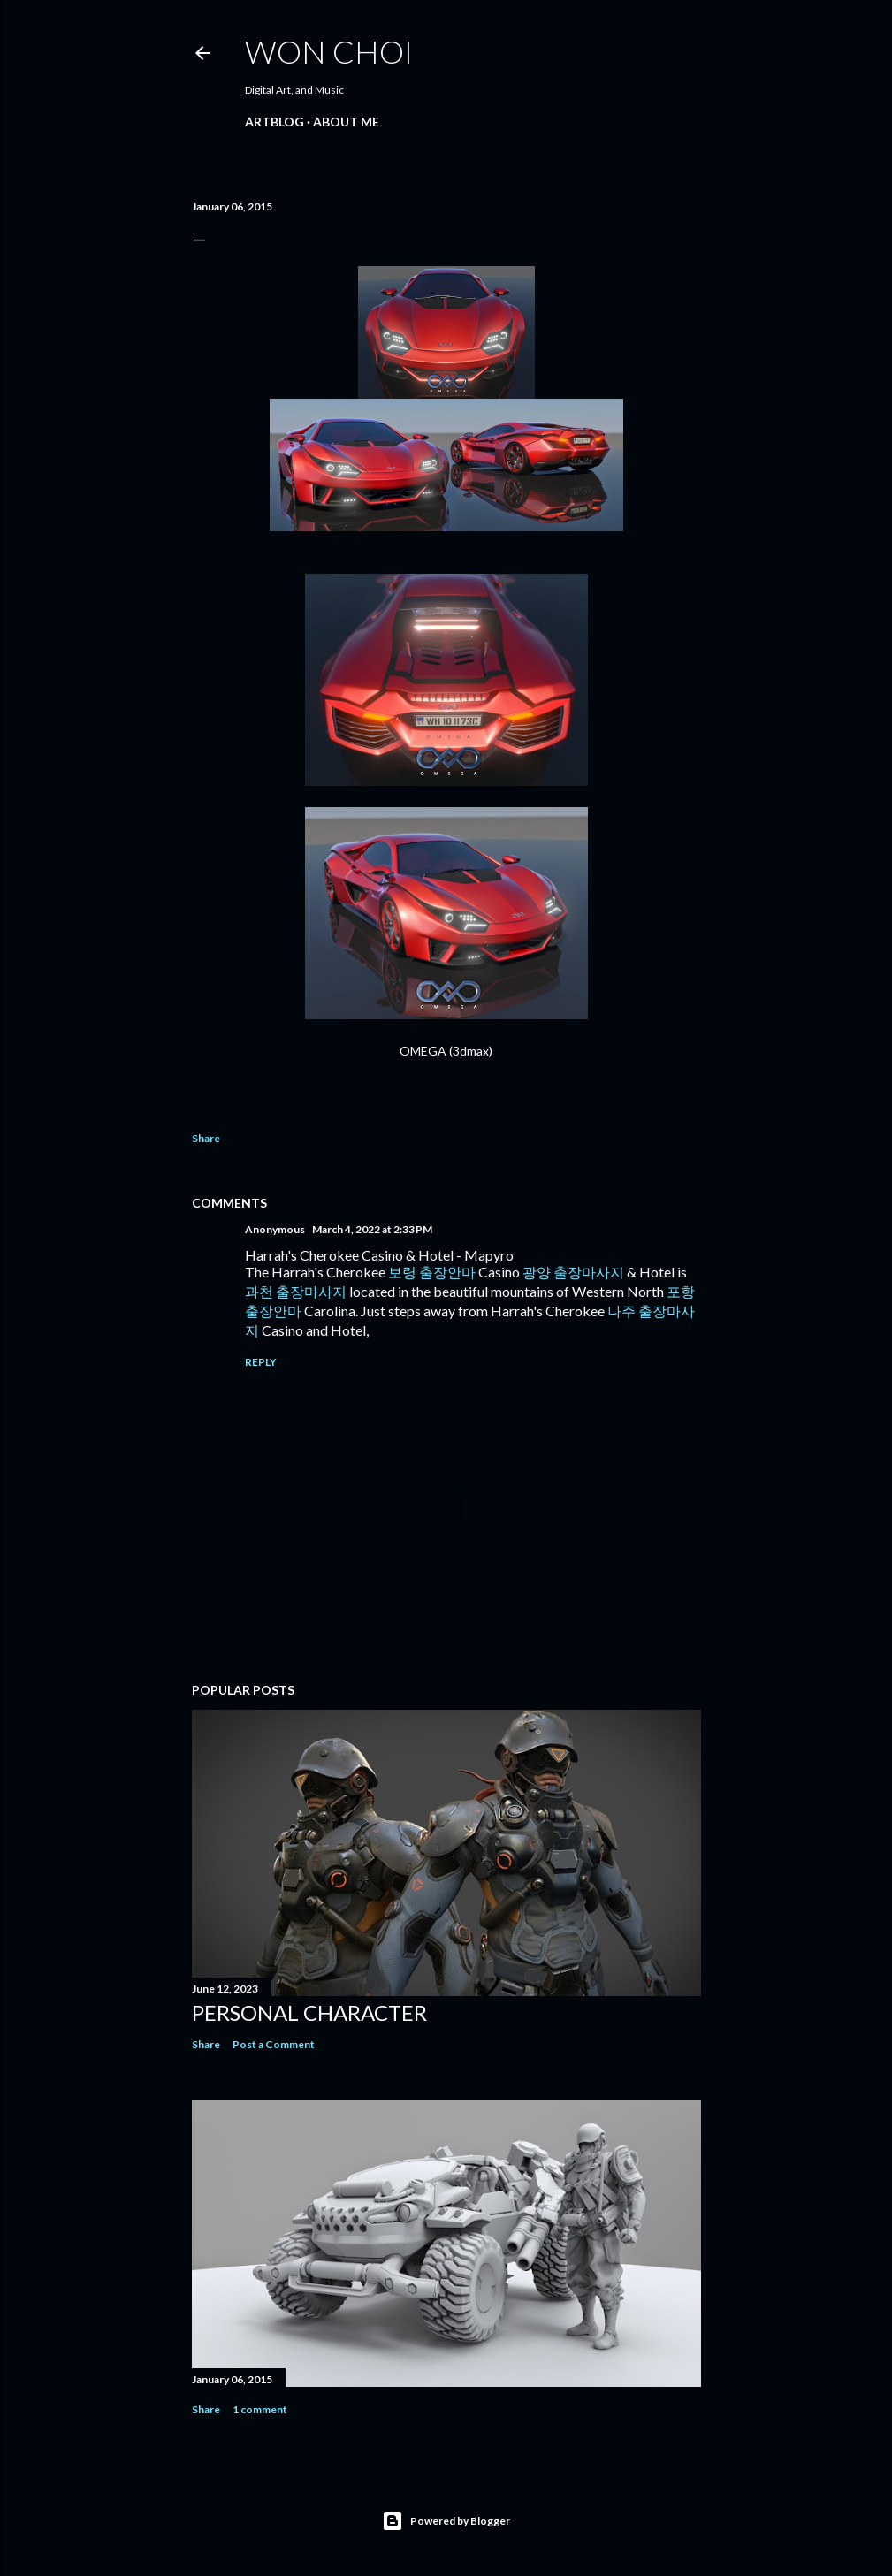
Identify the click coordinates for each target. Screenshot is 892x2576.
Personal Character (309, 2012)
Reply (261, 1361)
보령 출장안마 (432, 1271)
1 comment (260, 2409)
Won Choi (329, 51)
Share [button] (206, 1138)
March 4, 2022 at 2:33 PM (372, 1229)
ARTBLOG (274, 121)
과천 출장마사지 (296, 1291)
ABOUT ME (346, 121)
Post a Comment (274, 2044)
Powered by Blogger (446, 2521)
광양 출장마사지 (573, 1271)
